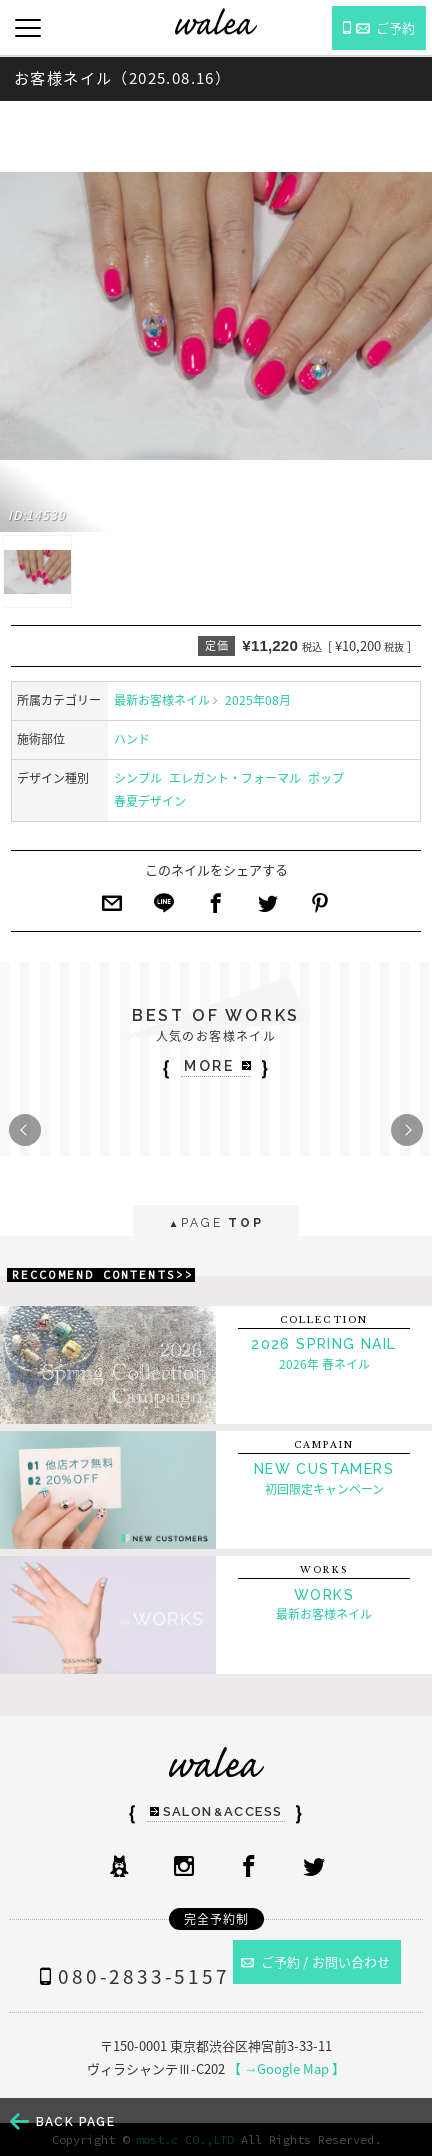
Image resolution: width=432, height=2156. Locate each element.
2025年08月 (258, 700)
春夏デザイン (150, 801)
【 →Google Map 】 (286, 2068)
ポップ (326, 778)
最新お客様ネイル (162, 700)
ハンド (132, 739)
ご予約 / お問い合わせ (316, 1961)
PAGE (215, 1224)
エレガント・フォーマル (235, 778)
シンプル (138, 778)
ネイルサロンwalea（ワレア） (216, 21)
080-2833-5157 (130, 1976)
